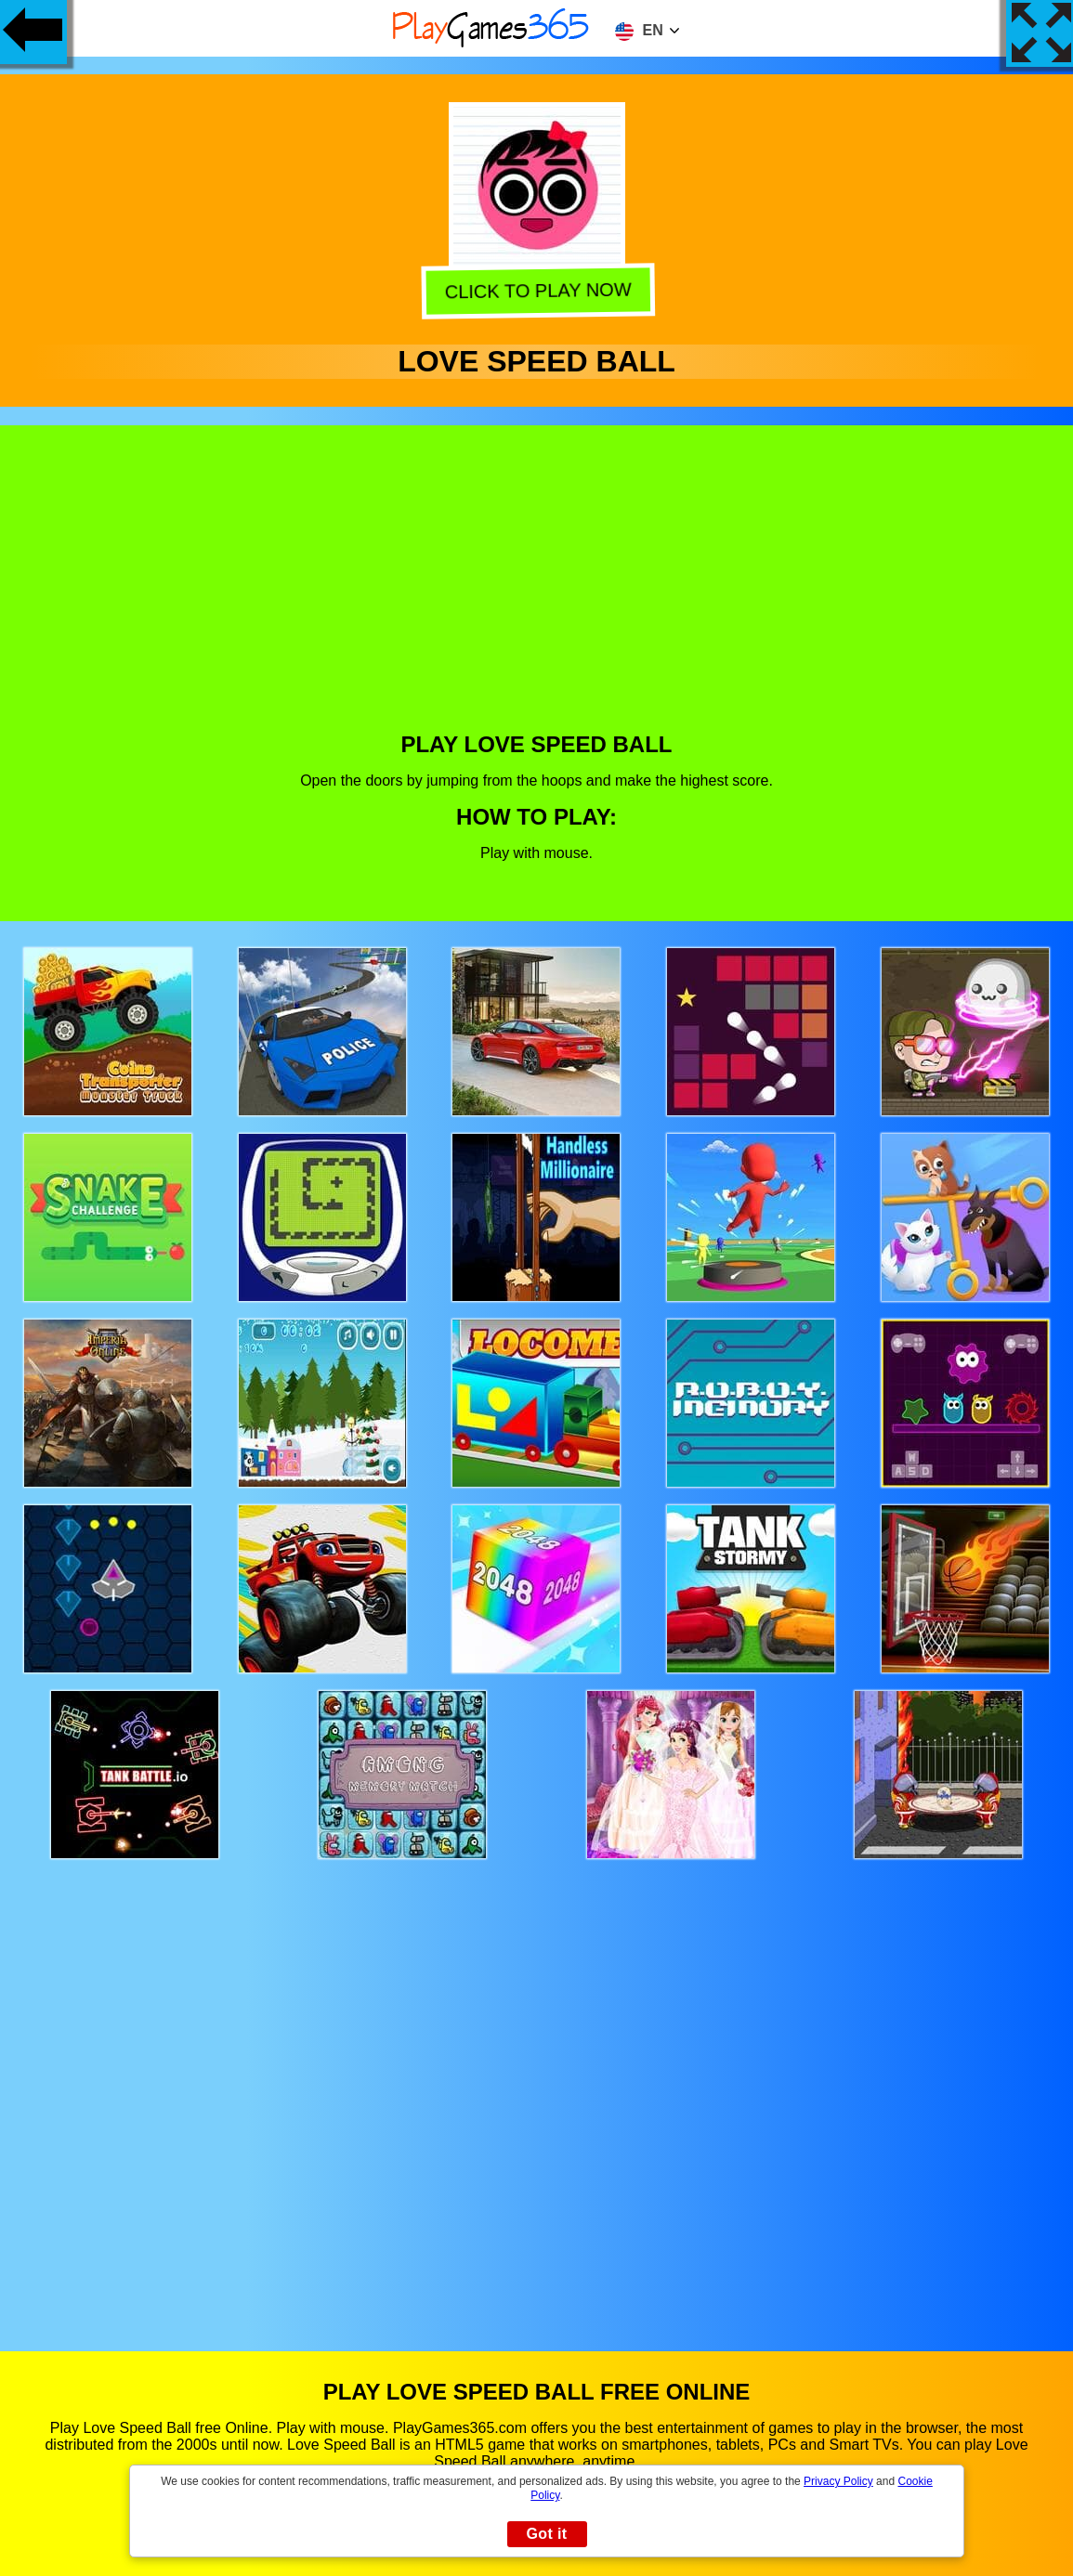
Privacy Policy (838, 2481)
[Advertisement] (537, 592)
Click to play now (537, 289)
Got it (546, 2534)
